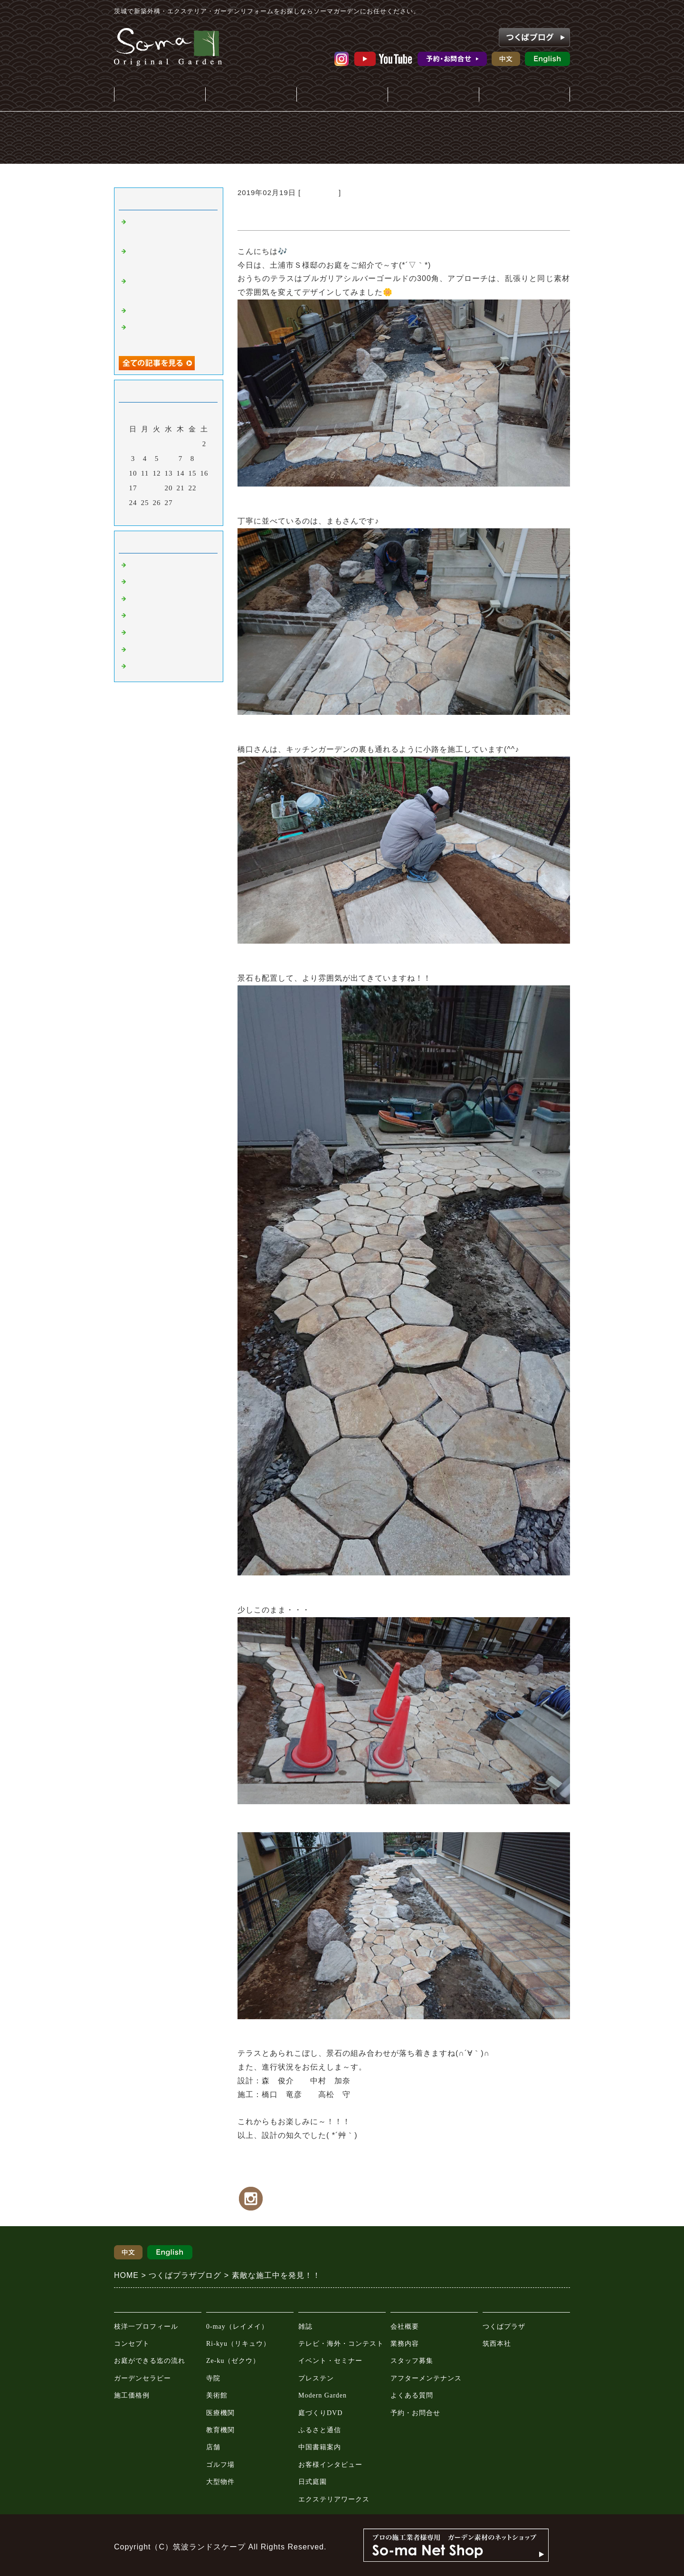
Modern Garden (322, 2395)
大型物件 (220, 2481)
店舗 (213, 2447)
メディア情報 (342, 95)
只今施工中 (320, 192)
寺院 (213, 2378)
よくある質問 (411, 2395)
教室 (135, 667)
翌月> (188, 516)
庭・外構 (159, 95)
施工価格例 (132, 2395)
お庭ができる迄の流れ (149, 2360)
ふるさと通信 (319, 2430)
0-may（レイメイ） (237, 2326)
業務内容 (404, 2343)
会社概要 (404, 2326)
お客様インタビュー (330, 2464)
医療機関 (220, 2413)
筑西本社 (497, 2343)
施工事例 (250, 95)
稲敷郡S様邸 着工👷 (165, 312)
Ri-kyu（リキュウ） (238, 2343)
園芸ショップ (151, 633)
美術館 (217, 2395)
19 (157, 488)
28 (181, 502)
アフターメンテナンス (426, 2378)
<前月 (149, 516)
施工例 (139, 600)
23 (204, 488)
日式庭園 (312, 2481)
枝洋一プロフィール (146, 2326)
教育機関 (220, 2430)
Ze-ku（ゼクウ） (233, 2360)
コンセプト (132, 2343)
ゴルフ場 (220, 2464)
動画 (135, 651)
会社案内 (433, 95)
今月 (168, 516)
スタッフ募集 (411, 2360)
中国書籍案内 (319, 2447)
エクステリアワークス (334, 2499)
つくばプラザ (504, 2326)
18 (145, 488)
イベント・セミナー (330, 2360)
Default (140, 566)
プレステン (316, 2378)
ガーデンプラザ (524, 95)
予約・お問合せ (415, 2413)
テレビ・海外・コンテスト (341, 2343)
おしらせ (143, 583)
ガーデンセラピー (142, 2378)
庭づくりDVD (320, 2413)
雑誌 (305, 2326)
